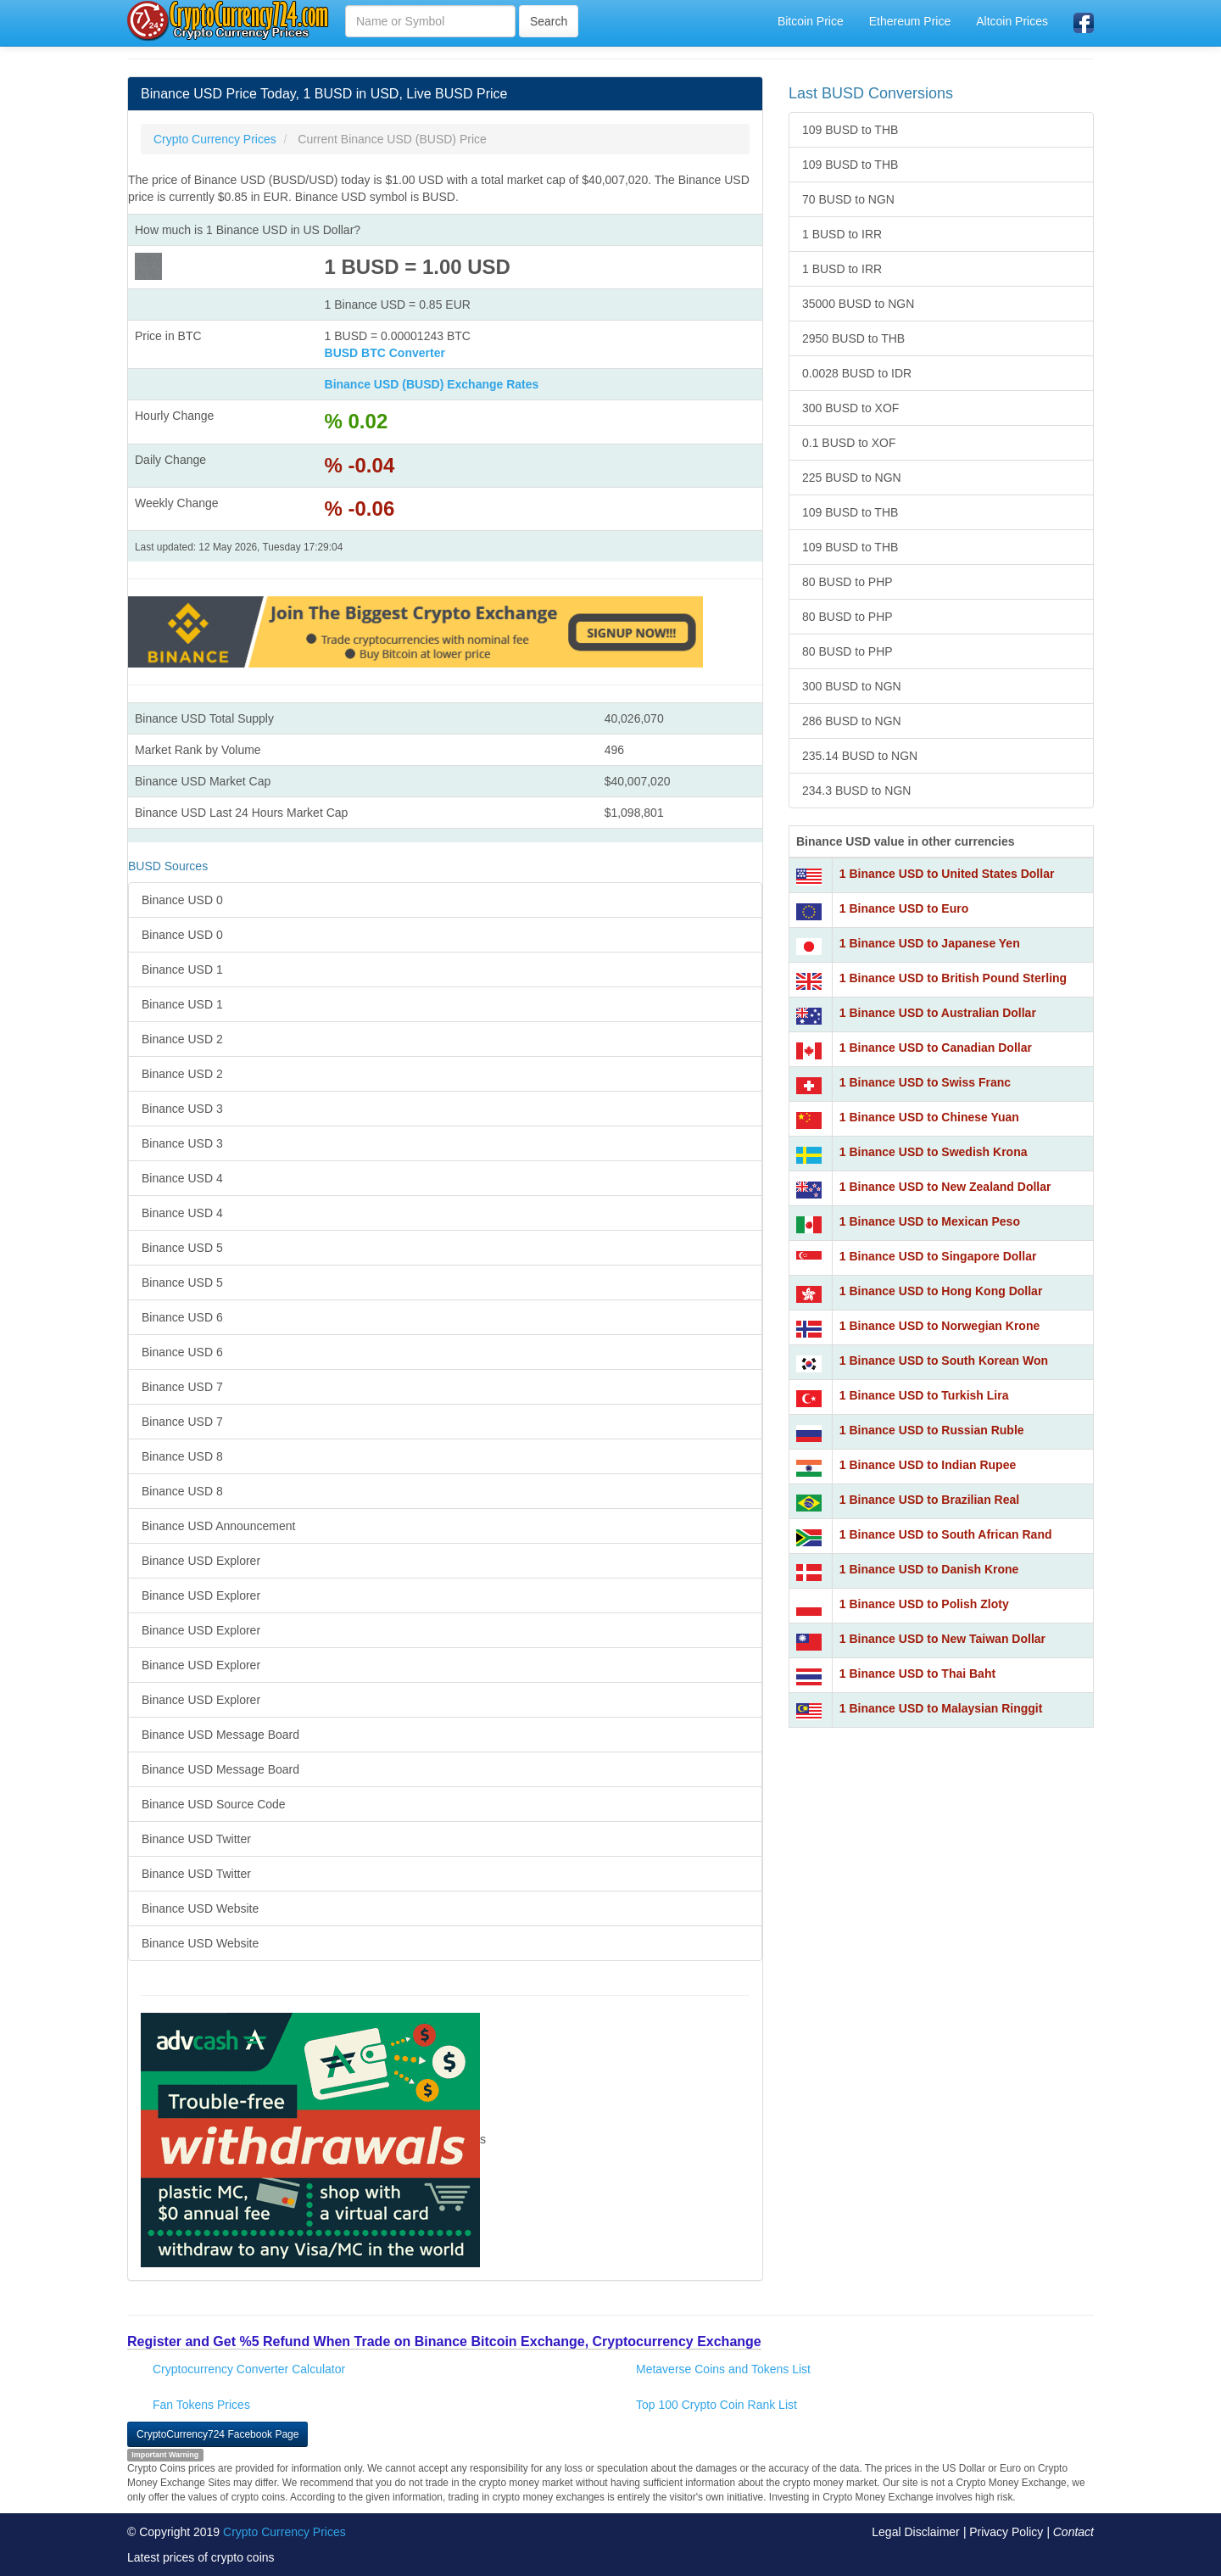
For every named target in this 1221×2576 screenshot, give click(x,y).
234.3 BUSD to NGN (856, 790)
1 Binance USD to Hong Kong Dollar (941, 1291)
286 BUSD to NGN (851, 721)
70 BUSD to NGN (848, 199)
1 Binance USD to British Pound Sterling (953, 978)
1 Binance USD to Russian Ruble (931, 1430)
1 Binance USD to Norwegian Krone (939, 1326)
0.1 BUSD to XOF (848, 443)
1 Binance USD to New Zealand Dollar (945, 1186)
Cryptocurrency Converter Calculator (249, 2369)
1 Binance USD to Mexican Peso (929, 1221)
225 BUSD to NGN (851, 477)
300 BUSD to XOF (850, 408)
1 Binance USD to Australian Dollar (937, 1013)
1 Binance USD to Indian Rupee (927, 1465)
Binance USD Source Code (214, 1804)
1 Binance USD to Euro (903, 908)
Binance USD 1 (182, 969)
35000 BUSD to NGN (858, 303)
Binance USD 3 (182, 1108)
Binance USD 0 (182, 900)
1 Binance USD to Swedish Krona (933, 1152)
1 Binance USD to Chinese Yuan (929, 1117)
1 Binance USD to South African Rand (945, 1534)
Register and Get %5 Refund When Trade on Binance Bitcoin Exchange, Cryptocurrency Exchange (444, 2341)
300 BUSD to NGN (851, 686)
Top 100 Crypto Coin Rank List (716, 2404)
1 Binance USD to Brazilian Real (929, 1499)
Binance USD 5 (182, 1247)
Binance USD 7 (182, 1387)
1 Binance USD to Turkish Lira (924, 1395)
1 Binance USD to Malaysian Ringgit (941, 1708)
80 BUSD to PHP (847, 582)
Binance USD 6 (182, 1317)
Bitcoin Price (811, 21)
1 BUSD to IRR (842, 234)
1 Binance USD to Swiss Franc (925, 1082)
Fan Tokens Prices (201, 2404)
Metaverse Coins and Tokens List (723, 2369)
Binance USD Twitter (196, 1839)
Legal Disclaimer (915, 2532)
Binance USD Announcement (218, 1526)
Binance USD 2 (182, 1039)
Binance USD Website (200, 1908)
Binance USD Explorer (201, 1560)
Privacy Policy (1006, 2532)
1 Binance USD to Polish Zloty (924, 1604)
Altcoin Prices (1012, 21)
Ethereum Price (910, 21)
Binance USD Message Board (220, 1734)
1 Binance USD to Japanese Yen (929, 943)
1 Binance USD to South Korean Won (943, 1360)
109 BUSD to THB (850, 130)
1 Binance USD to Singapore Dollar (938, 1256)
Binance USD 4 (182, 1178)
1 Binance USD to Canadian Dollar (935, 1047)
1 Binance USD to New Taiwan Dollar (942, 1639)
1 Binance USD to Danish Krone (929, 1569)
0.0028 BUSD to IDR (857, 373)
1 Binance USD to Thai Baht (917, 1673)
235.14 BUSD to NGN (859, 756)
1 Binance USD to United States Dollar (947, 873)
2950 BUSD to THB (853, 338)
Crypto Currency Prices (284, 2532)
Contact (1073, 2532)
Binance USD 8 (182, 1456)
